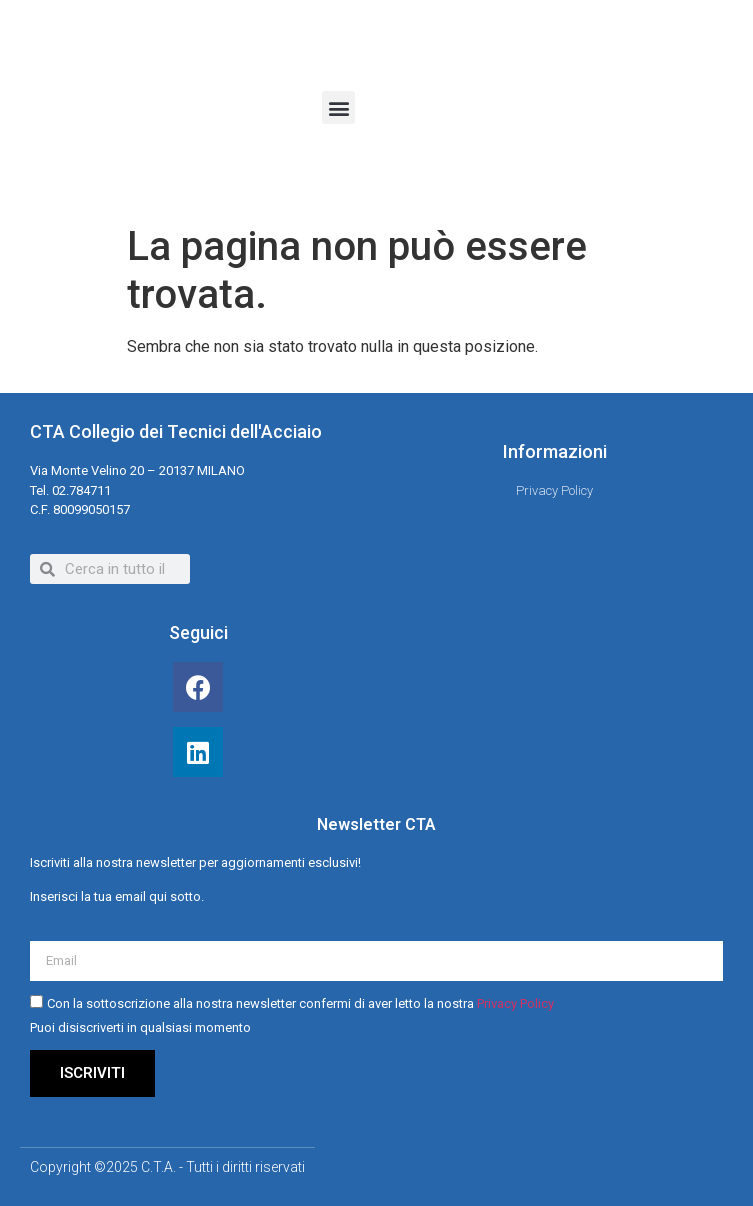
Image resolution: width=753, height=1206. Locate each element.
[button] (338, 107)
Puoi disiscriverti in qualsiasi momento (140, 1027)
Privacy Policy (515, 1003)
